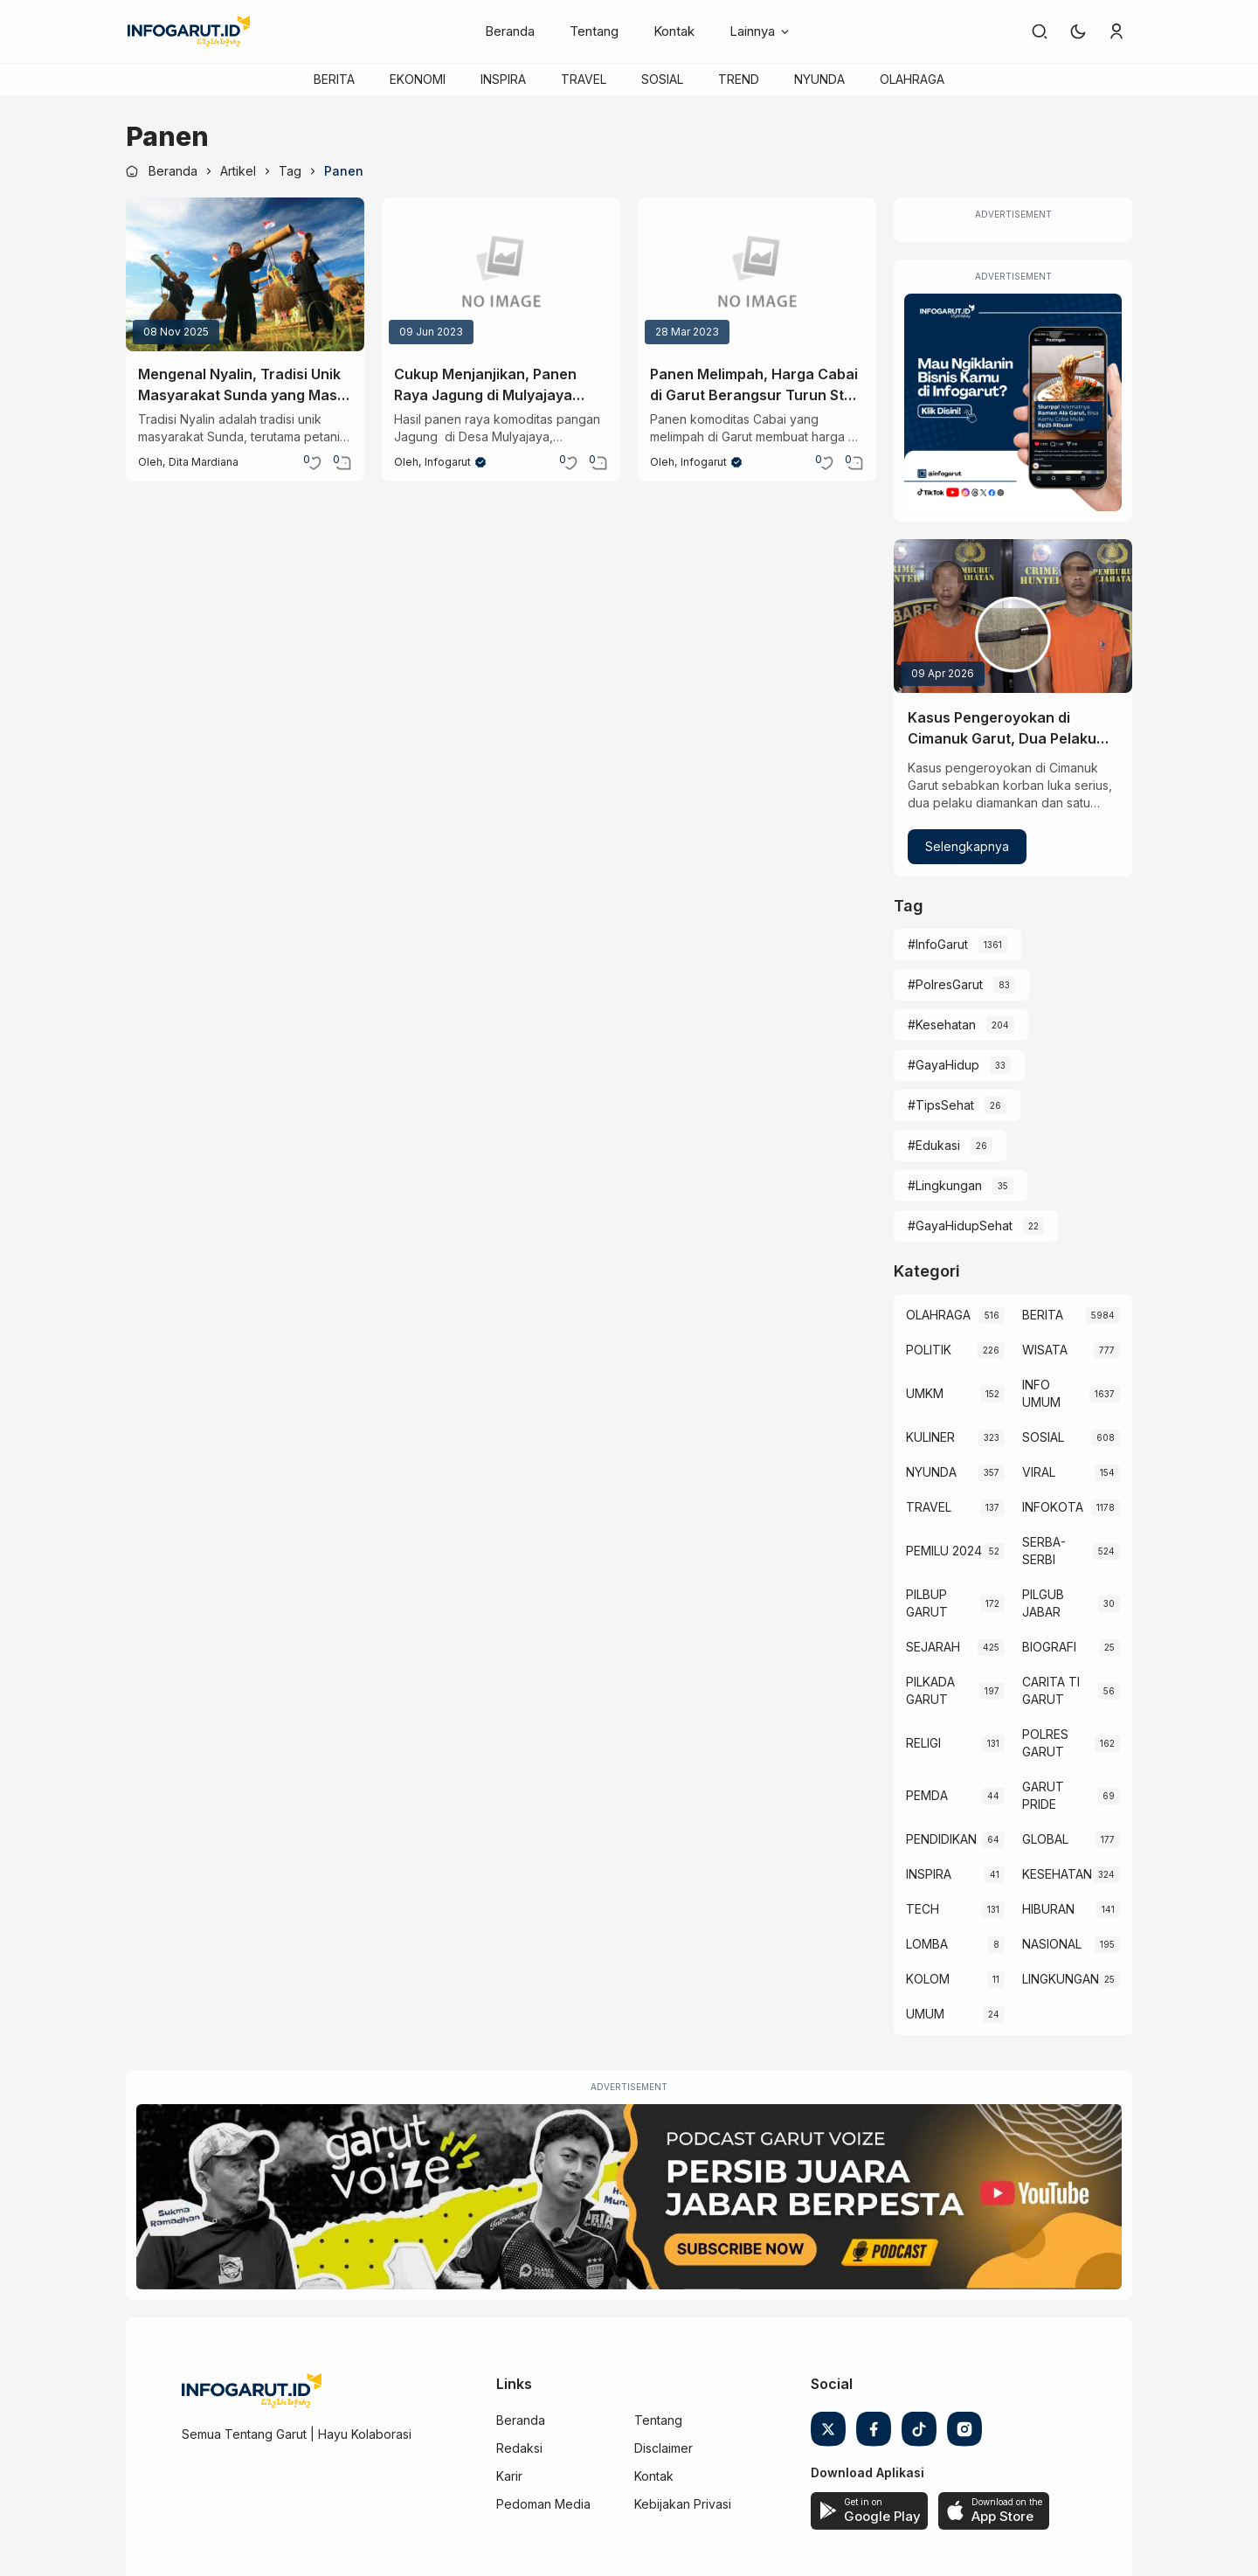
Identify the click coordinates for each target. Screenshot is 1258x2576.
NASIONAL (1052, 1943)
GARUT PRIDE (1043, 1795)
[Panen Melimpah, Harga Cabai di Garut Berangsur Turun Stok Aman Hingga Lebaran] (757, 274)
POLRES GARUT (1045, 1743)
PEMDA (927, 1795)
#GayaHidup (943, 1064)
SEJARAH (933, 1646)
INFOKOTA (1052, 1506)
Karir (509, 2476)
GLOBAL (1045, 1839)
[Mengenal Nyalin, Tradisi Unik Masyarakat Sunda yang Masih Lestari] (245, 274)
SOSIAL (662, 79)
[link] (1039, 31)
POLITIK (928, 1349)
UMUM (925, 2013)
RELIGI (923, 1742)
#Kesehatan (942, 1024)
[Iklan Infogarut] (1013, 402)
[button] (1078, 31)
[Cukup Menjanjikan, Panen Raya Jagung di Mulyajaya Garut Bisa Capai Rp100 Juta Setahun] (501, 274)
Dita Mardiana (203, 461)
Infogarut (448, 461)
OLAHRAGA (912, 79)
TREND (738, 79)
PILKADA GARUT (930, 1690)
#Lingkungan (945, 1185)
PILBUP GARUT (927, 1603)
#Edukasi (934, 1145)
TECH (922, 1908)
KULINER (930, 1437)
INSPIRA (503, 79)
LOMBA (927, 1943)
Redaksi (519, 2448)
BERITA (334, 79)
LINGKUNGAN (1060, 1978)
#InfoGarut (938, 944)
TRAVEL (583, 79)
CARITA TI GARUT (1051, 1690)
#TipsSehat (941, 1105)
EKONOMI (418, 79)
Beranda (510, 31)
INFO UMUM (1041, 1393)
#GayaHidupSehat (960, 1225)
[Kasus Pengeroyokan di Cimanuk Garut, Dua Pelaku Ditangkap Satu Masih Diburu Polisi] (1013, 616)
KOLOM (928, 1978)
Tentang (594, 31)
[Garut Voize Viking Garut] (629, 2196)
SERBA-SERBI (1044, 1550)
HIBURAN (1048, 1908)
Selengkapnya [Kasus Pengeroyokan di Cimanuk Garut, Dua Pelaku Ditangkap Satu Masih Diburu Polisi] (967, 846)
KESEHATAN (1057, 1873)
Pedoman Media (543, 2503)
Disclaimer (663, 2448)
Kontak (674, 31)
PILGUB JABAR (1043, 1603)
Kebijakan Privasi (682, 2503)
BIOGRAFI (1049, 1646)
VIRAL (1038, 1472)
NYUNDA (819, 79)
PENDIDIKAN (941, 1839)
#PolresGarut (945, 984)
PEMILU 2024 (944, 1550)
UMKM (925, 1393)
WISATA (1045, 1349)
